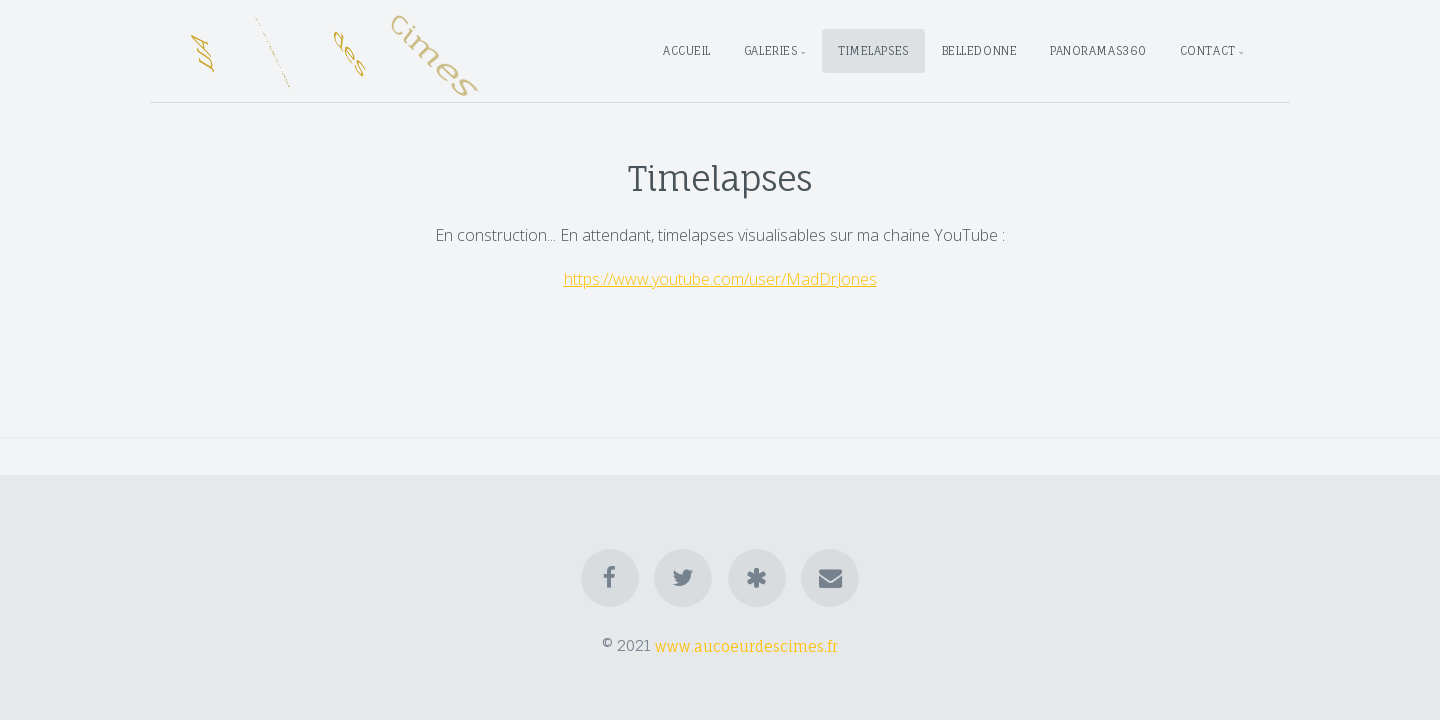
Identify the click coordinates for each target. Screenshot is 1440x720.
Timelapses (873, 51)
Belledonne (980, 51)
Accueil (687, 51)
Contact (1208, 51)
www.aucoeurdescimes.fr (746, 645)
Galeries (770, 51)
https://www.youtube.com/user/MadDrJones (720, 279)
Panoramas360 (1098, 51)
